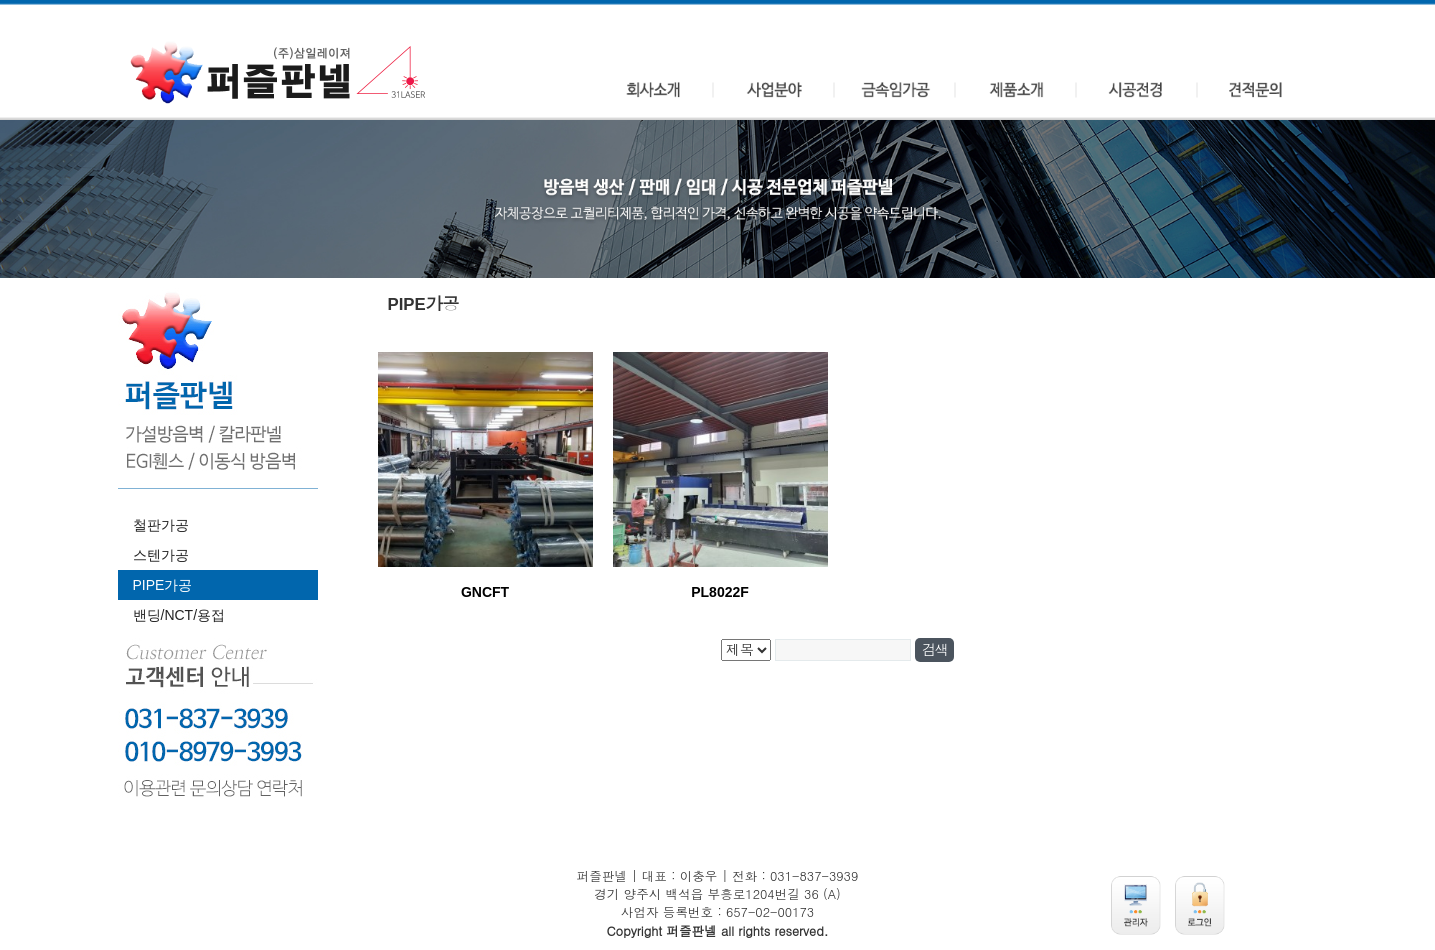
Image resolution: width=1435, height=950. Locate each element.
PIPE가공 (163, 585)
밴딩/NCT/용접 (179, 615)
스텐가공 (161, 555)
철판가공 (161, 525)
